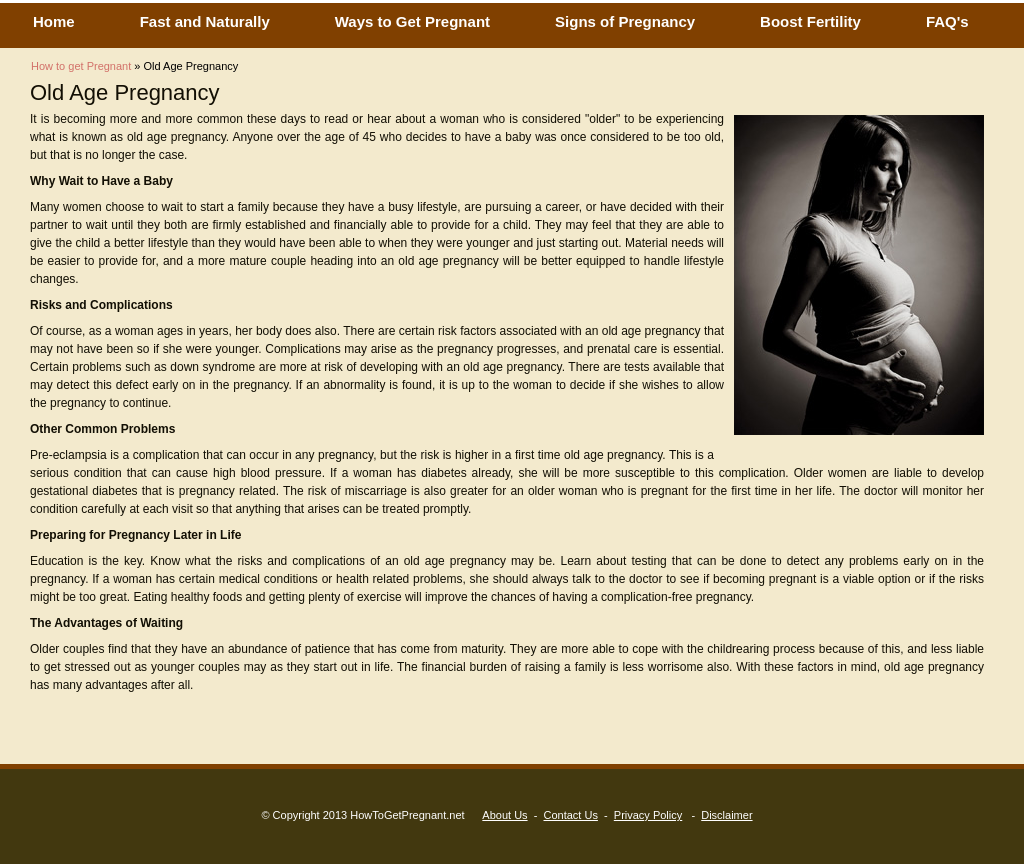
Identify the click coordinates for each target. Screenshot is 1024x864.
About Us (504, 815)
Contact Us (570, 815)
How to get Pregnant (81, 66)
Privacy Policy (648, 815)
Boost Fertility (810, 21)
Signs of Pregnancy (625, 21)
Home (54, 21)
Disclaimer (726, 815)
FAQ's (947, 21)
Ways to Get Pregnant (412, 21)
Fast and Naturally (205, 21)
